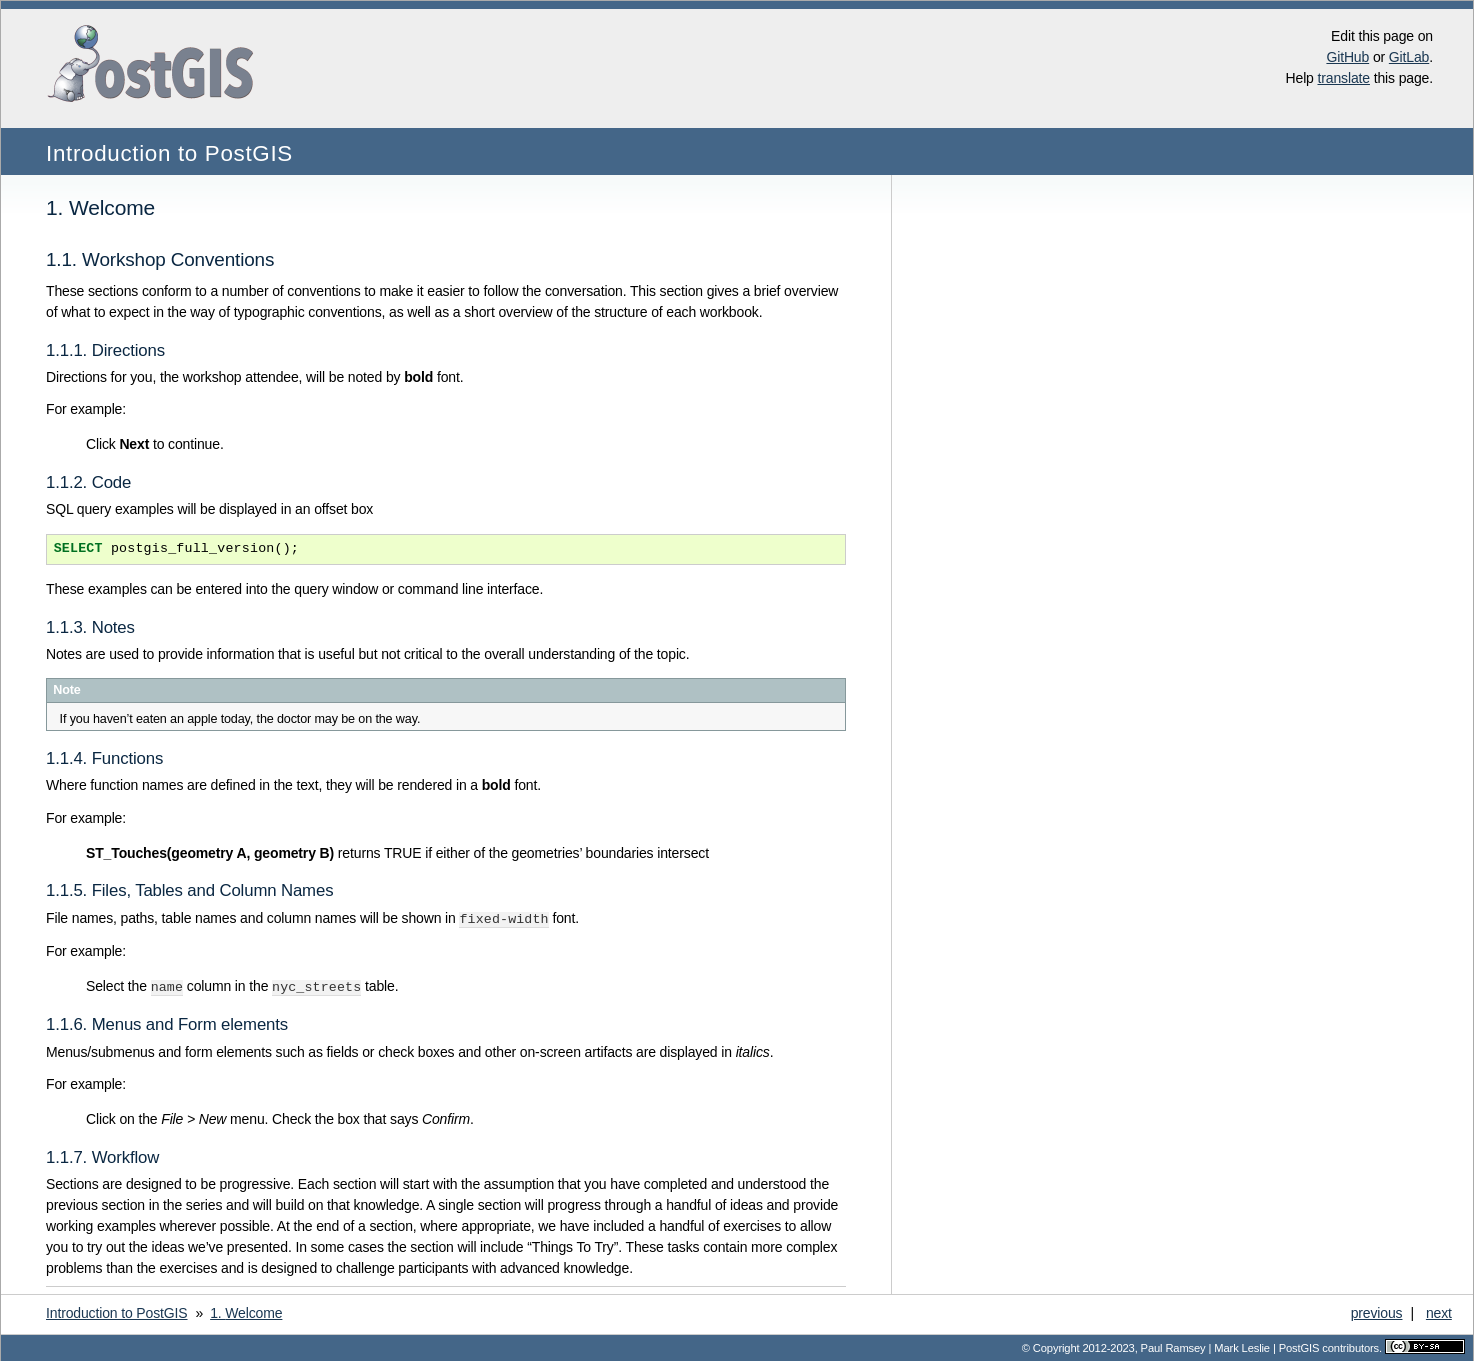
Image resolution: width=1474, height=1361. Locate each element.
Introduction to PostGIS (169, 153)
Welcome (246, 1311)
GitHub (1347, 57)
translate (1344, 78)
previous (1377, 1311)
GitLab (1409, 57)
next (1439, 1311)
